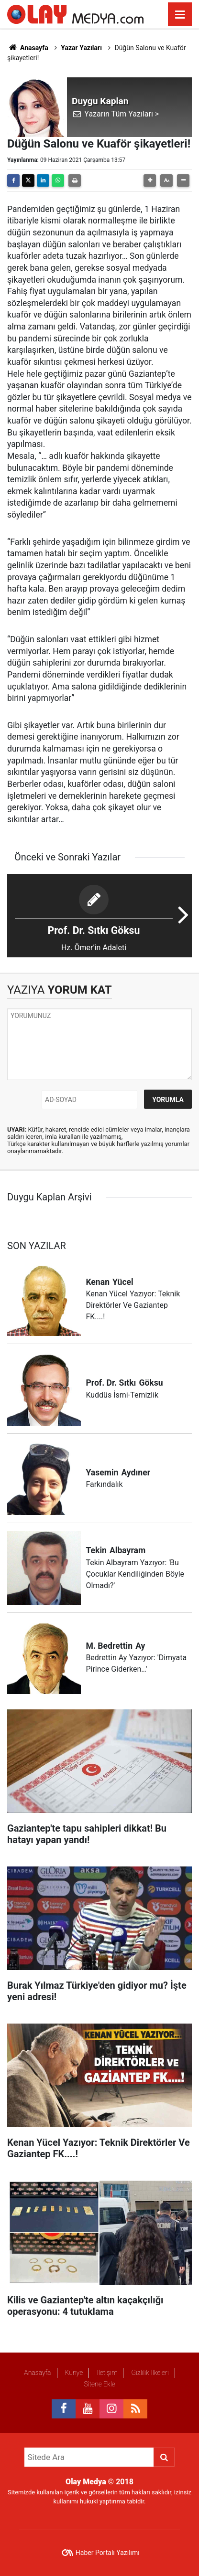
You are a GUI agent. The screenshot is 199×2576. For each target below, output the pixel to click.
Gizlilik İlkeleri (149, 2372)
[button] (150, 180)
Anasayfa (27, 48)
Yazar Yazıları (81, 48)
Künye (74, 2372)
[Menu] (179, 14)
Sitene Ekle (99, 2384)
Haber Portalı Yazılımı (108, 2552)
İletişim (107, 2372)
